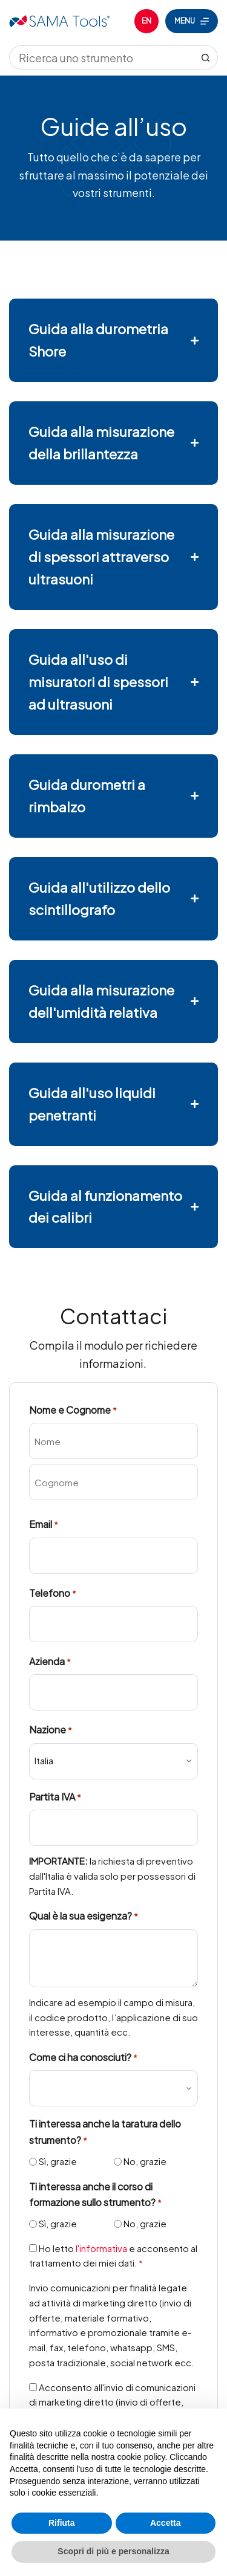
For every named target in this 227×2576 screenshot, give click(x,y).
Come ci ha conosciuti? (83, 2058)
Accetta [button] (165, 2523)
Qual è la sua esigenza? (83, 1916)
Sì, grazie (58, 2161)
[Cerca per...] (101, 57)
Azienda (50, 1662)
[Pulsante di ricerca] (206, 57)
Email (43, 1525)
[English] (146, 21)
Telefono (52, 1593)
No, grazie (144, 2161)
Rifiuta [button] (61, 2523)
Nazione (50, 1730)
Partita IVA (55, 1797)
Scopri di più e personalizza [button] (113, 2551)
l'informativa (101, 2248)
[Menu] (191, 21)
